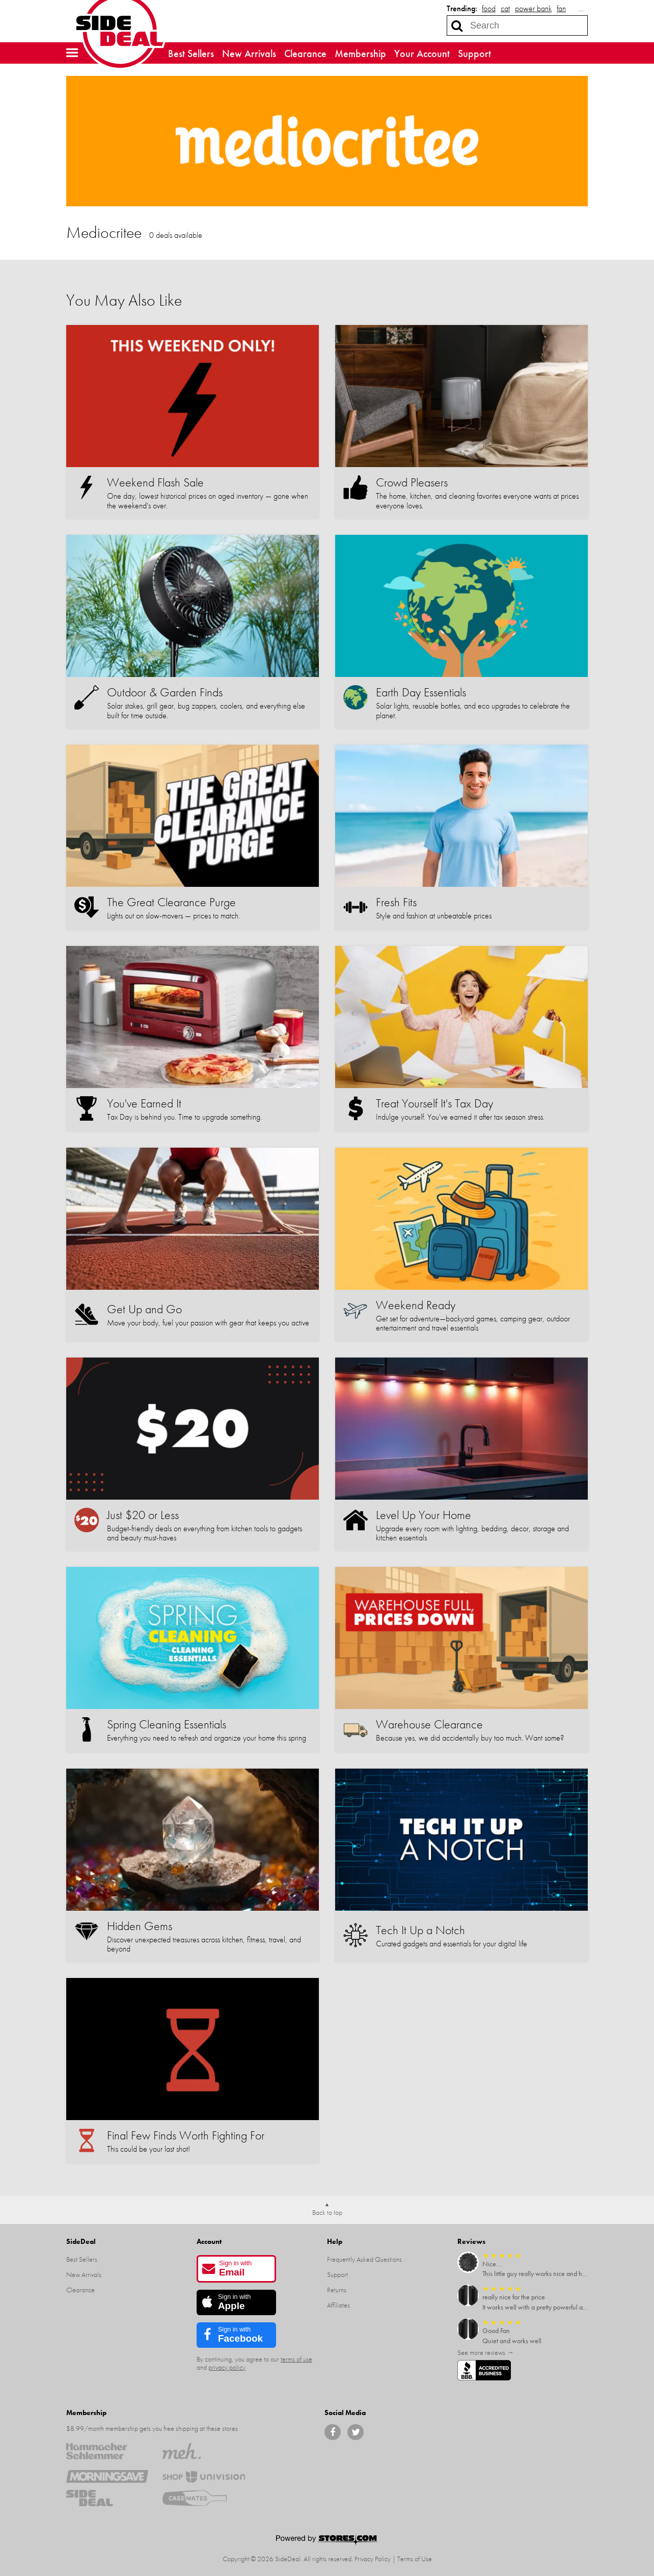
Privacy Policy (373, 2558)
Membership (360, 53)
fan (561, 8)
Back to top (327, 2212)
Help (334, 2241)
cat (505, 8)
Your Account (422, 53)
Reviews (471, 2241)
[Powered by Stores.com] (327, 2541)
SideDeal (81, 2241)
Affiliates (338, 2305)
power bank (533, 8)
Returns (336, 2289)
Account (209, 2241)
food (489, 8)
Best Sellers (191, 53)
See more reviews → (485, 2352)
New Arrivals (249, 53)
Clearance (305, 53)
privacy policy (227, 2367)
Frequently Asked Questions (364, 2259)
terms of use (296, 2359)
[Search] (457, 25)
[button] (72, 53)
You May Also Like (124, 300)
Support (474, 53)
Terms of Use (414, 2558)
